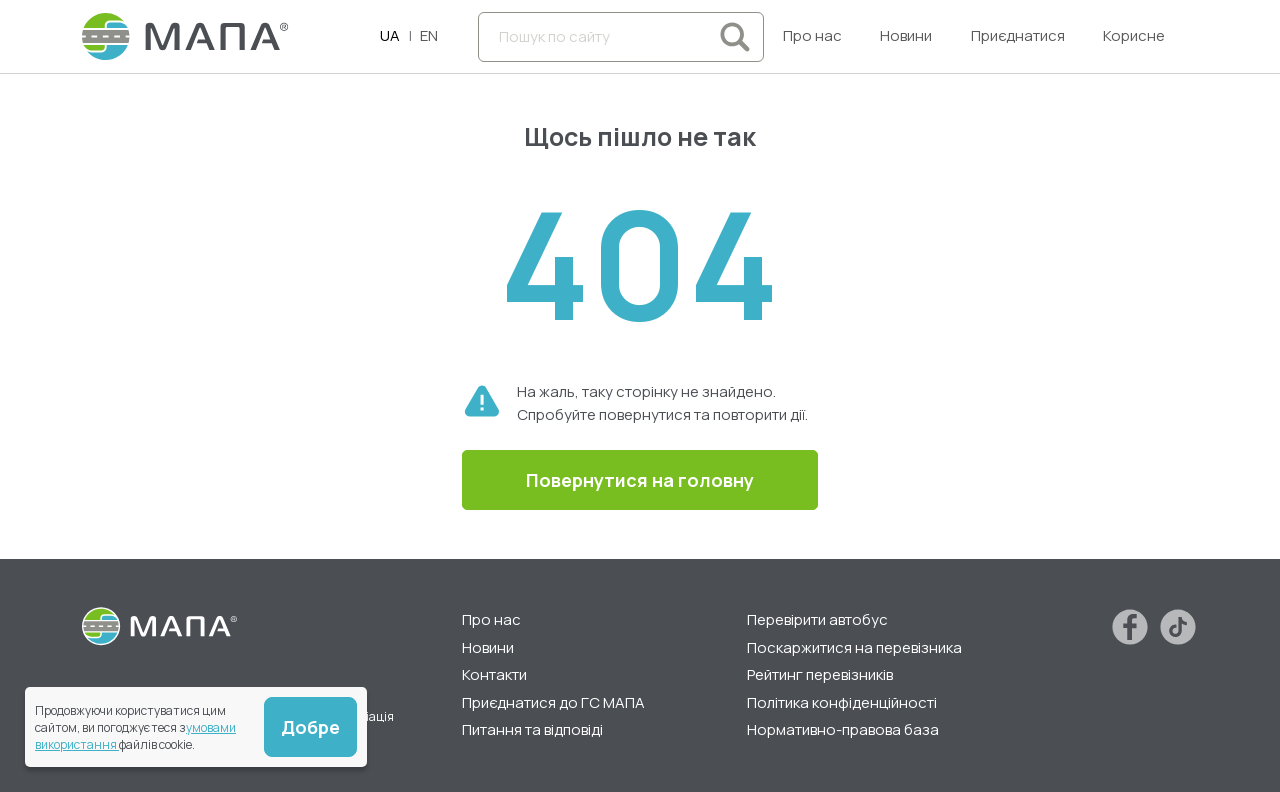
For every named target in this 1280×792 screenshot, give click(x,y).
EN (429, 35)
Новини (906, 35)
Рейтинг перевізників (820, 674)
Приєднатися (1018, 35)
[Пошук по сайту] (621, 37)
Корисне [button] (1134, 35)
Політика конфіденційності (842, 702)
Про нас (812, 35)
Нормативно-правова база (843, 729)
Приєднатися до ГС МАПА (553, 702)
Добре (310, 727)
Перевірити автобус (817, 619)
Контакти (494, 674)
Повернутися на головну (640, 480)
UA (390, 35)
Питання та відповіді (532, 729)
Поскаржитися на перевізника (854, 647)
